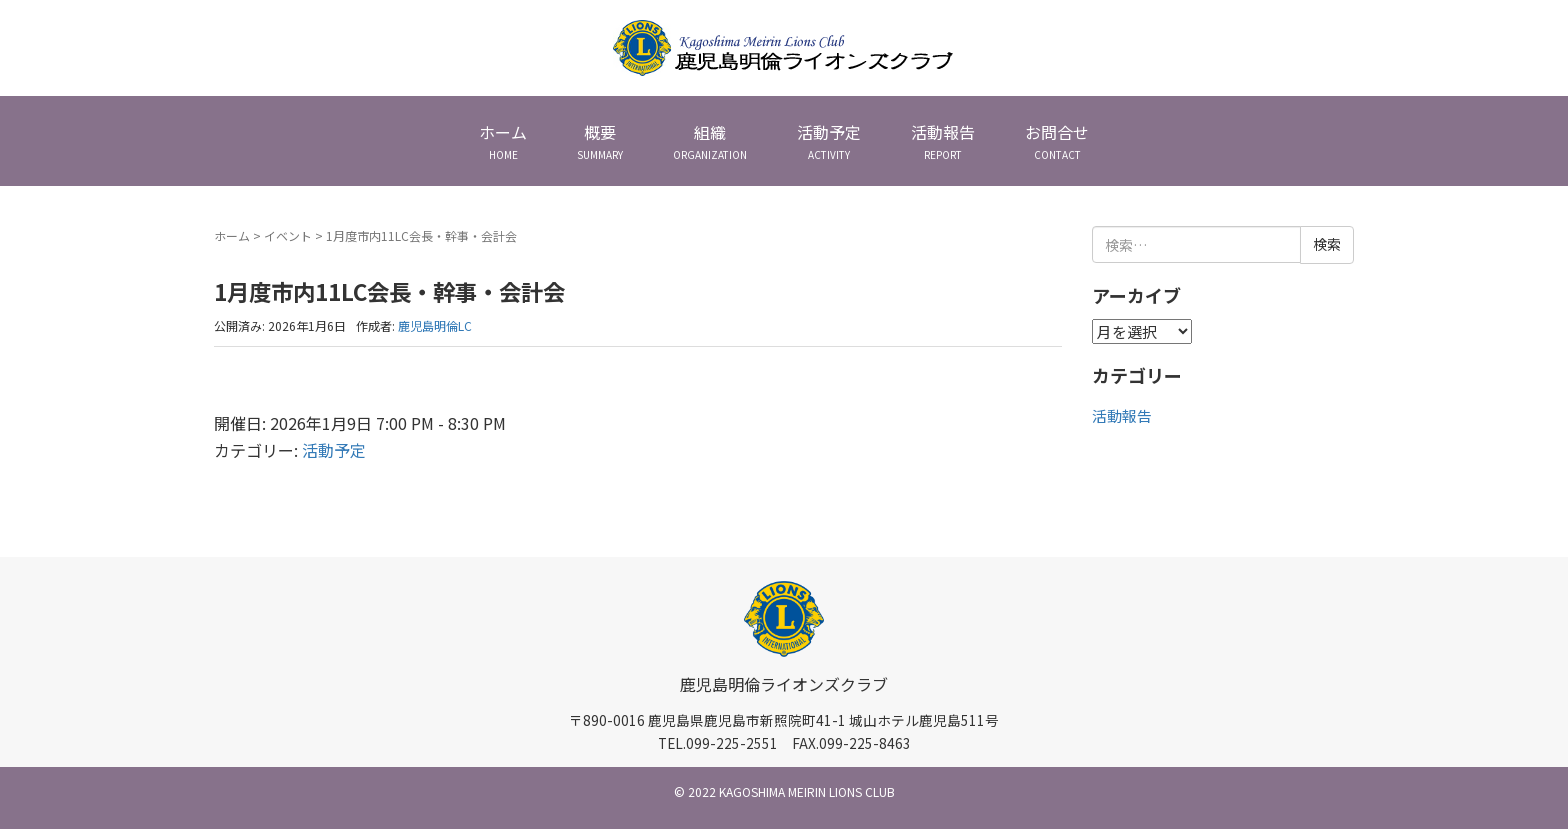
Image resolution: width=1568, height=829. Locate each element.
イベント (288, 235)
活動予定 (334, 450)
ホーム (232, 235)
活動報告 (1122, 415)
